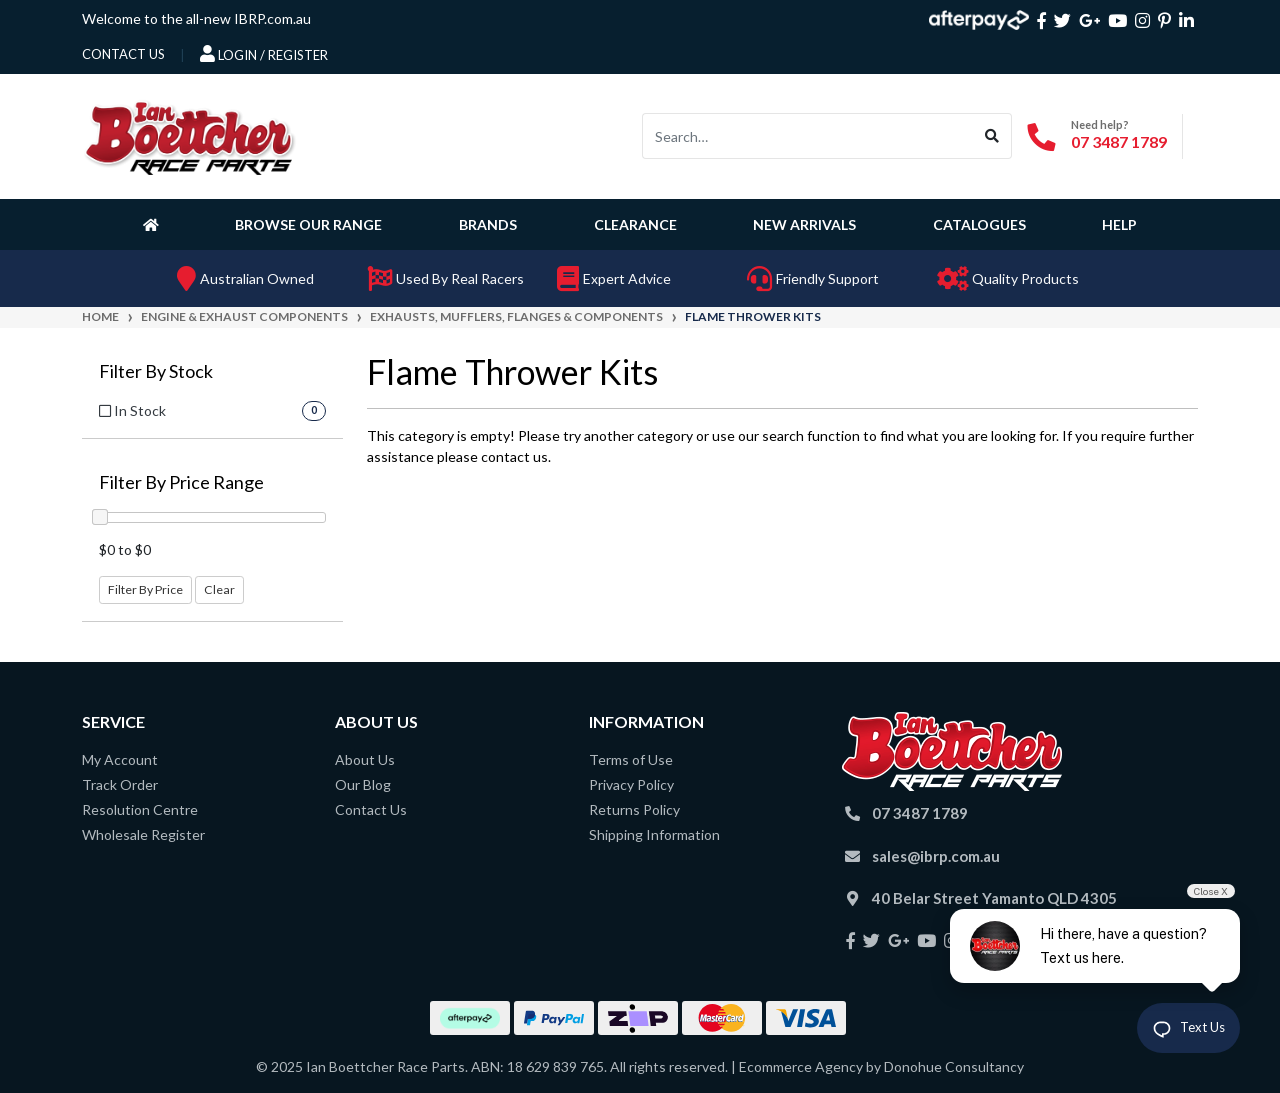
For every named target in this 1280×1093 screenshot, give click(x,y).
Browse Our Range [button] (308, 224)
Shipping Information (654, 834)
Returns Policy (634, 809)
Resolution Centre (140, 809)
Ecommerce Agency (801, 1066)
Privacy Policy (631, 784)
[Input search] (808, 136)
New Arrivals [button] (804, 224)
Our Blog (363, 784)
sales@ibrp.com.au (936, 856)
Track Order (120, 784)
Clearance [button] (635, 224)
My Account (120, 759)
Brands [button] (488, 224)
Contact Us (371, 809)
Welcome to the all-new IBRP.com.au (196, 18)
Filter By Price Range (181, 482)
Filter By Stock (156, 371)
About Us (365, 759)
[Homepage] (155, 224)
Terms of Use (631, 759)
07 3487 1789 (1119, 141)
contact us (123, 54)
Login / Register (264, 54)
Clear (219, 589)
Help (1119, 224)
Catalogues (979, 224)
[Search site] (992, 136)
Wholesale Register (143, 834)
